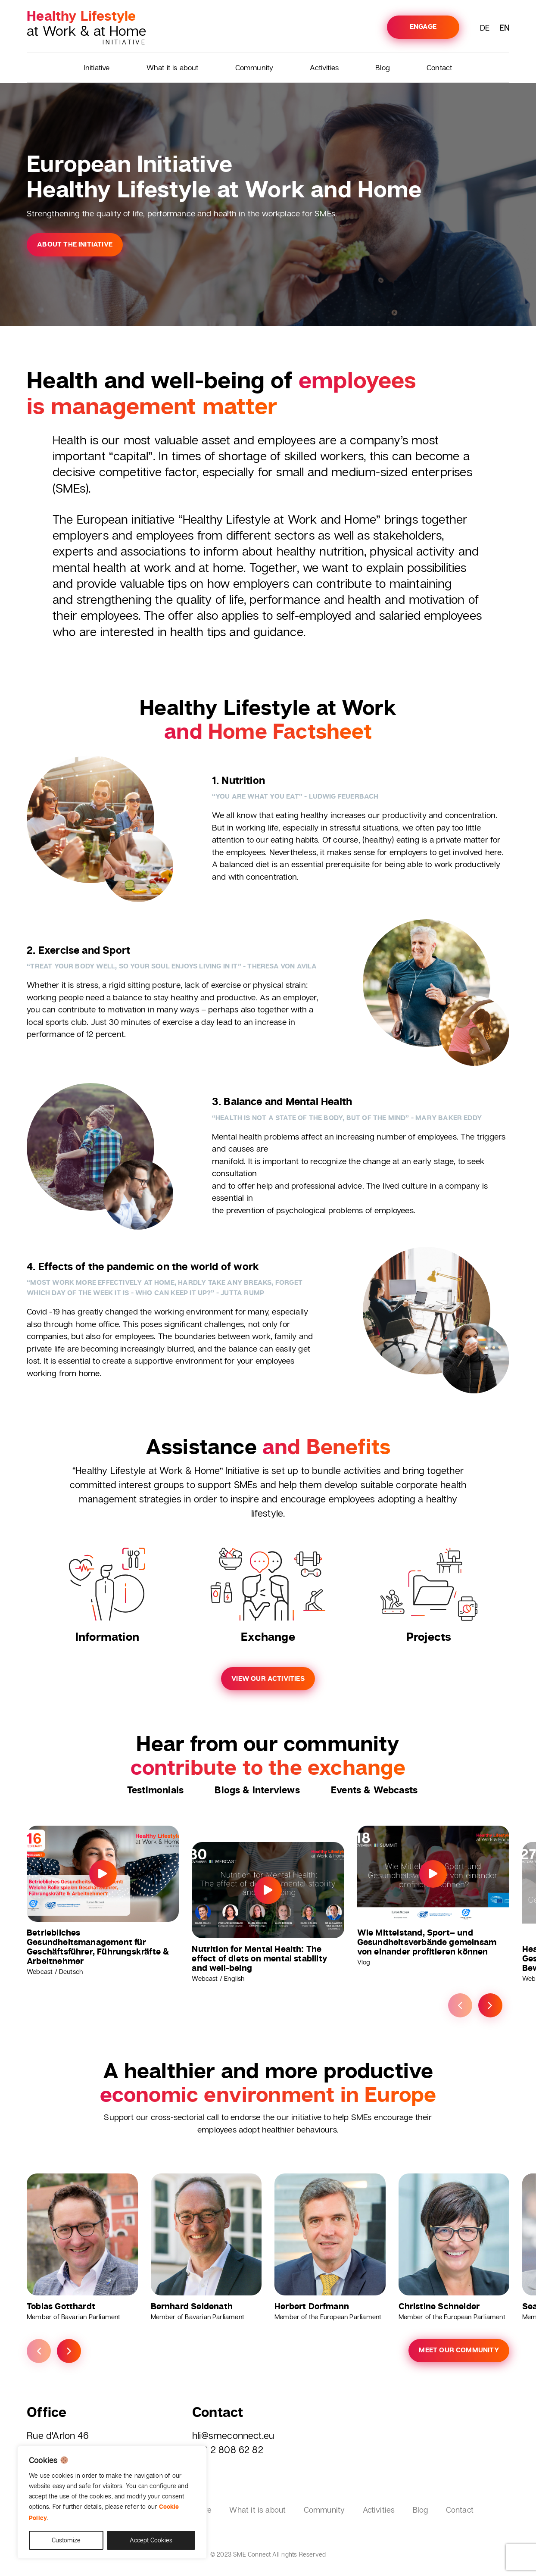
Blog (382, 67)
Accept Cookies (151, 2540)
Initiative (97, 67)
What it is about (172, 67)
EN (504, 27)
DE (484, 27)
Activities (324, 67)
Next (490, 2005)
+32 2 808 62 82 (227, 2449)
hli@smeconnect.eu (233, 2435)
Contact (439, 67)
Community (254, 67)
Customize (66, 2540)
